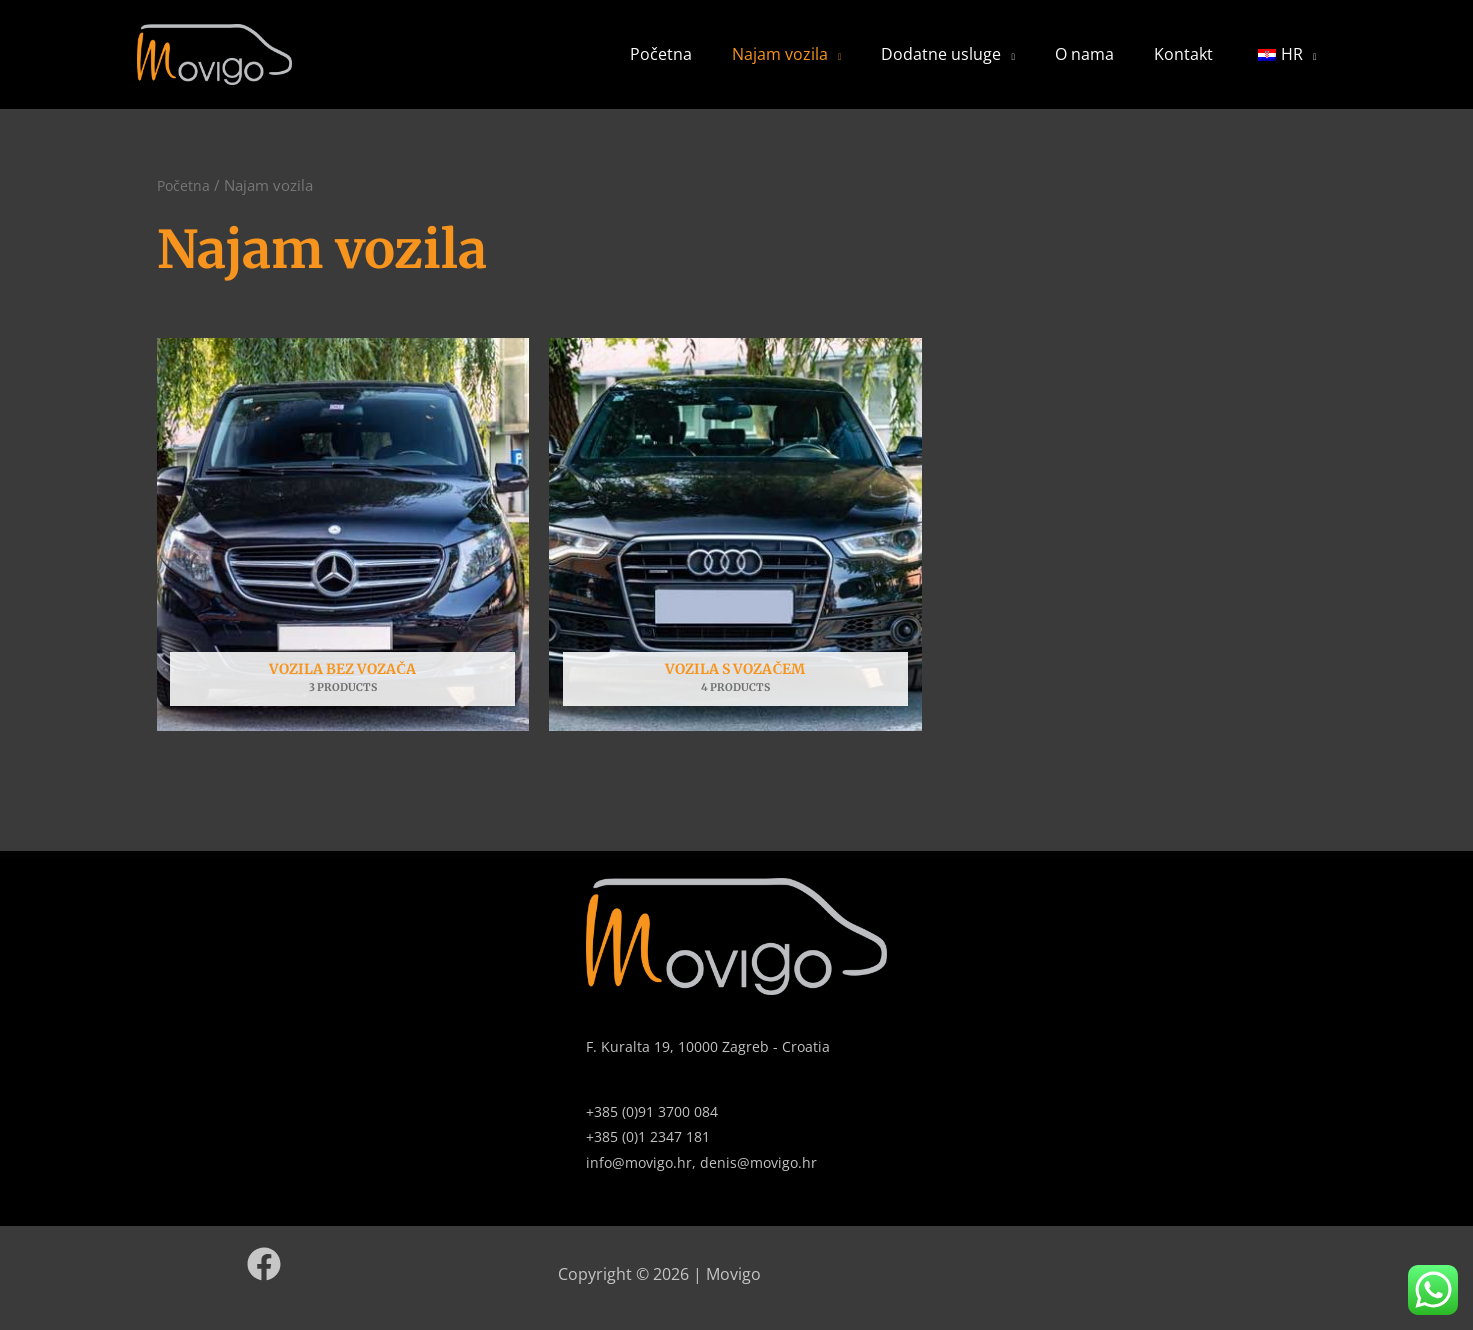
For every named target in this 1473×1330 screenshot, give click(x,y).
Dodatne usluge (992, 65)
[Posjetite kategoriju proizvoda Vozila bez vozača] (343, 556)
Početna (744, 65)
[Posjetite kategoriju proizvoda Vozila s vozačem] (735, 556)
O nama (1119, 65)
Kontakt (1202, 65)
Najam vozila (847, 65)
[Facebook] (264, 1286)
